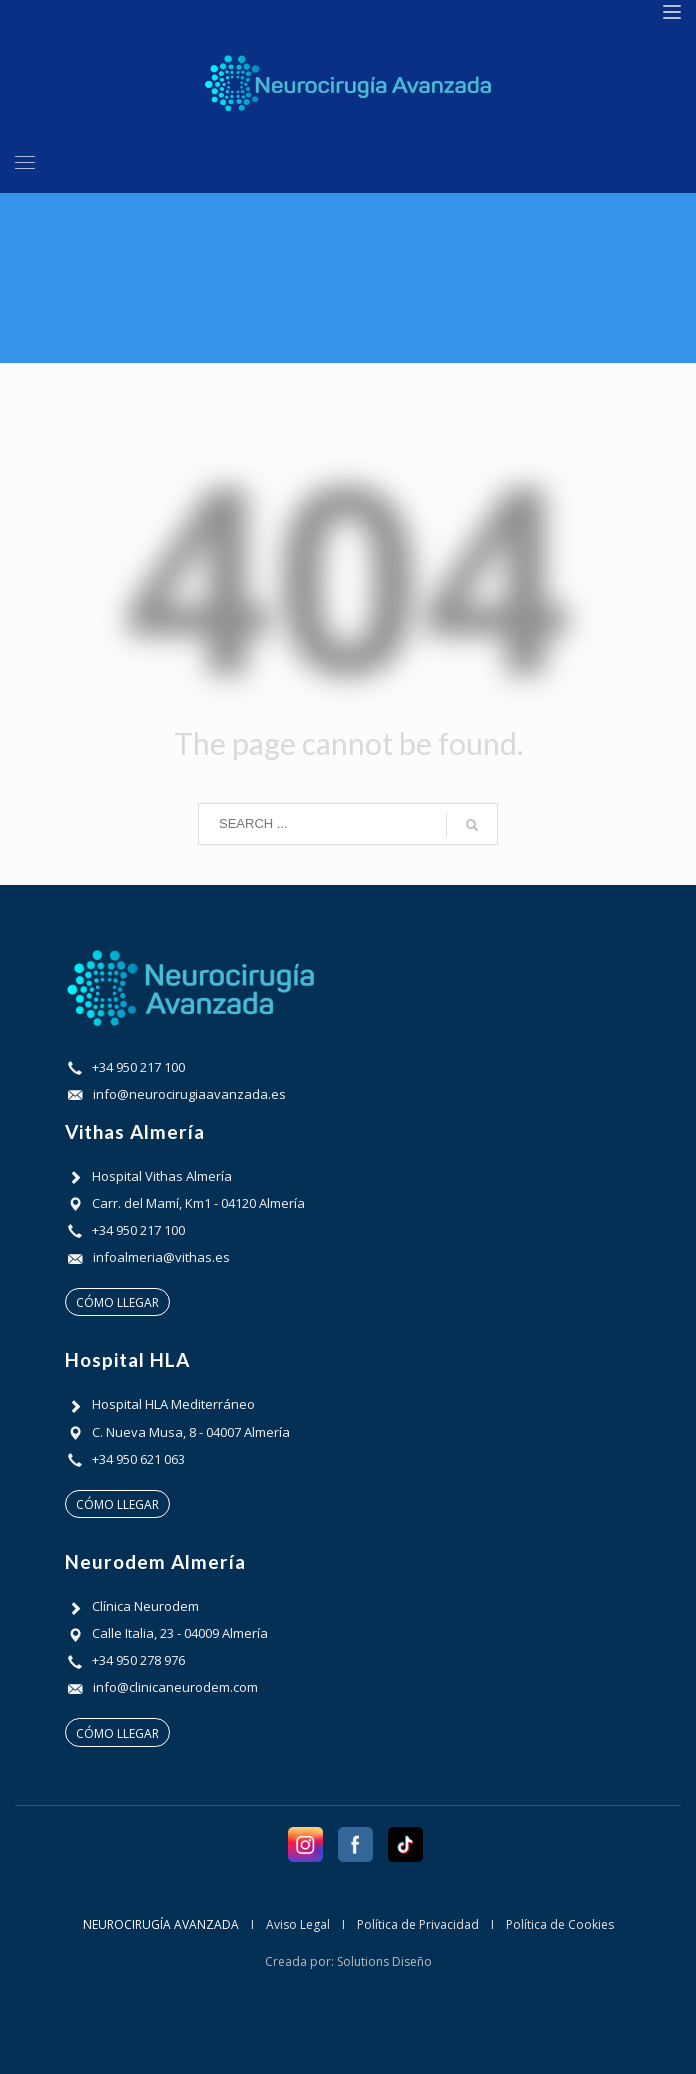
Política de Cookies (560, 1924)
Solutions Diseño (384, 1961)
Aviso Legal (298, 1924)
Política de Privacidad (418, 1924)
